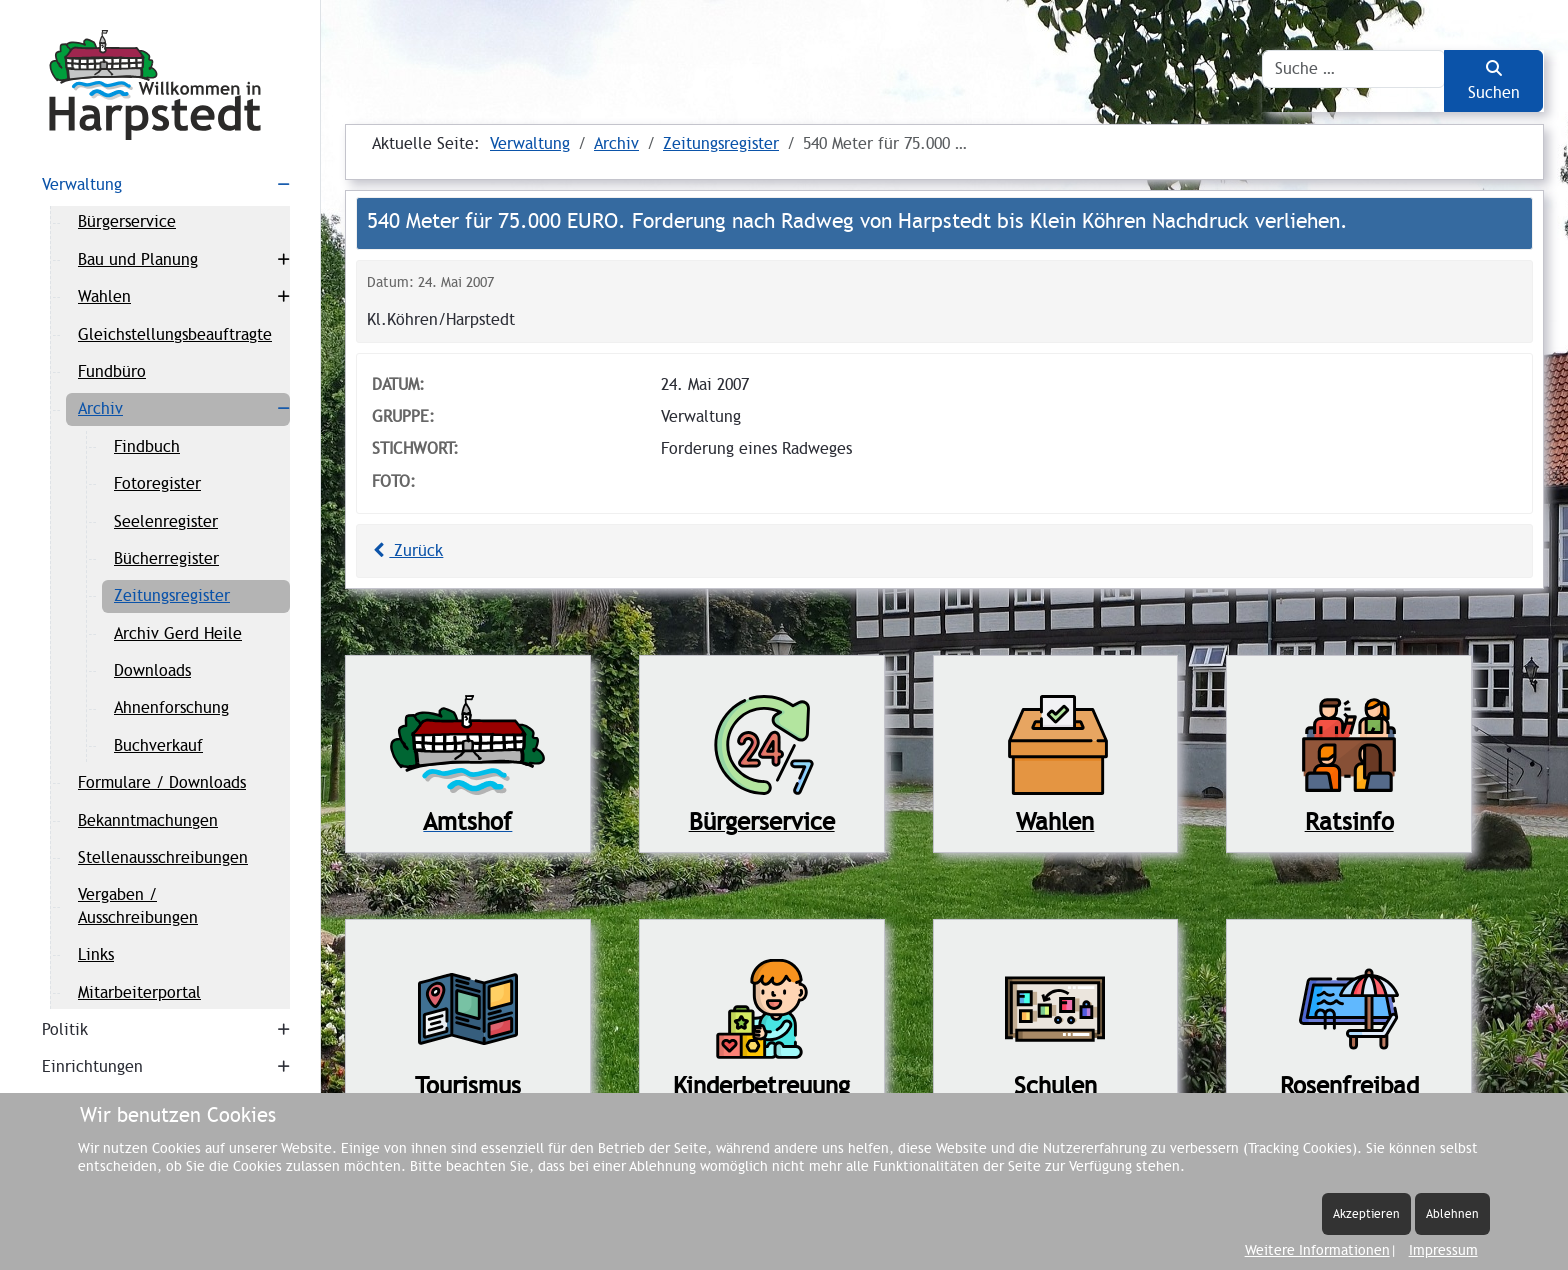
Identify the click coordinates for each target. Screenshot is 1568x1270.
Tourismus (468, 1085)
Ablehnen (1452, 1213)
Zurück (405, 550)
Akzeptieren (1366, 1213)
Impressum (1443, 1250)
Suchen (1494, 81)
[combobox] (1353, 69)
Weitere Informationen (1317, 1250)
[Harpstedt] (160, 85)
